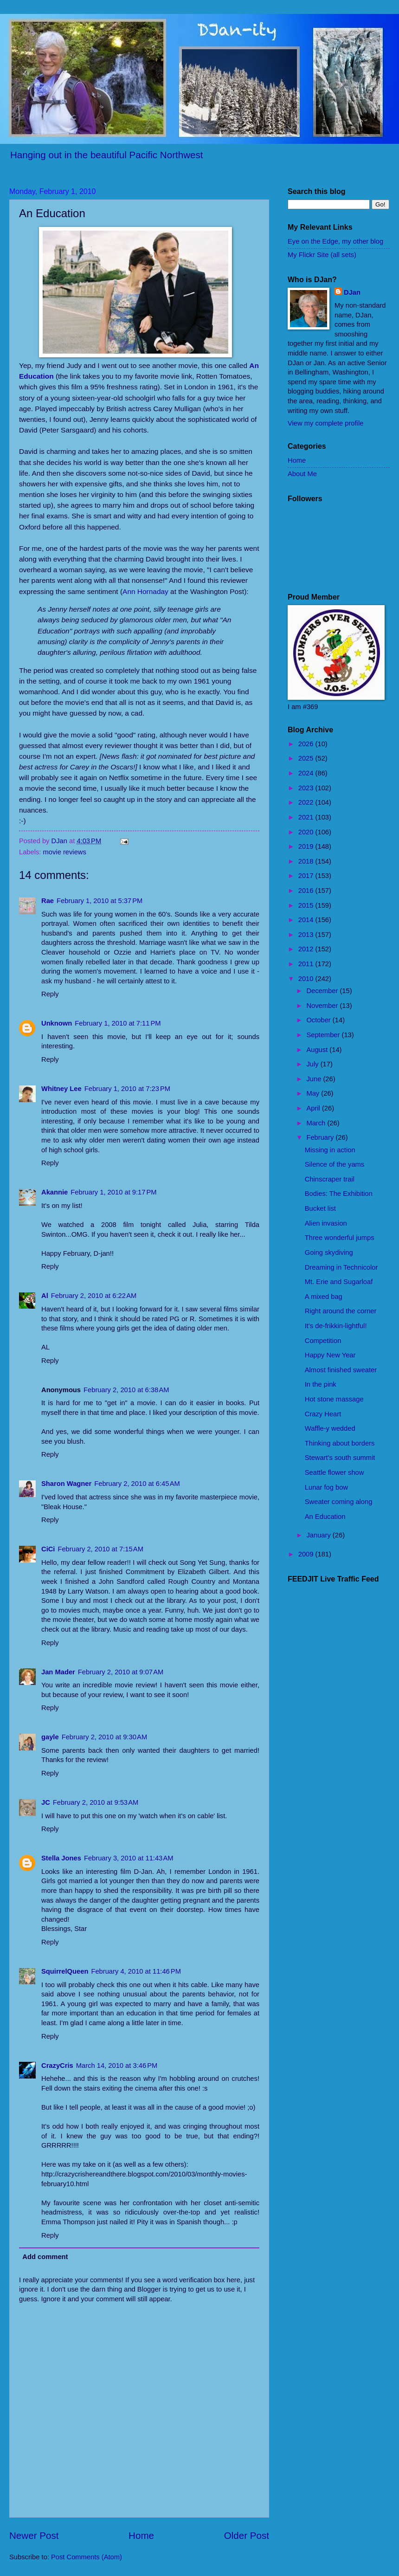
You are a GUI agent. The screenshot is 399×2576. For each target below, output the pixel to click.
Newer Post (33, 2535)
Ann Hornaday (145, 591)
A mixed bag (323, 1296)
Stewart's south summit (340, 1457)
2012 (306, 949)
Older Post (246, 2535)
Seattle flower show (334, 1472)
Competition (323, 1340)
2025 (306, 758)
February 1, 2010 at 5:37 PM (99, 900)
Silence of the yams (334, 1164)
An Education (325, 1516)
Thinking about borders (340, 1443)
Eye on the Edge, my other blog (335, 241)
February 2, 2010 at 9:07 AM (121, 1672)
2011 (306, 964)
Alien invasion (326, 1223)
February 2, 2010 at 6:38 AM (126, 1390)
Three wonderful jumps (339, 1237)
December (323, 990)
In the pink (320, 1384)
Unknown (56, 1023)
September (323, 1035)
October (319, 1020)
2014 (306, 919)
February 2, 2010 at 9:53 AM (96, 1802)
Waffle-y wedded (330, 1428)
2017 (306, 875)
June (314, 1079)
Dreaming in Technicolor (341, 1267)
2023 (306, 788)
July (313, 1064)
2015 (306, 905)
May (313, 1093)
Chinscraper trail (329, 1179)
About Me (302, 474)
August (317, 1049)
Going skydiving (329, 1252)
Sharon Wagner (66, 1483)
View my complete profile (325, 423)
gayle (50, 1737)
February (320, 1137)
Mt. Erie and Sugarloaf (339, 1281)
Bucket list (320, 1208)
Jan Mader (58, 1672)
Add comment (45, 2256)
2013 (306, 934)
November (323, 1005)
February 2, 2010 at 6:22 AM (94, 1295)
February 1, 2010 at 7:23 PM (127, 1088)
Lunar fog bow (326, 1487)
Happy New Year (330, 1355)
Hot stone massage (334, 1399)
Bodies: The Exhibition (339, 1193)
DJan (352, 292)
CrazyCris (57, 2065)
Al (44, 1295)
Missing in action (330, 1150)
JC (45, 1802)
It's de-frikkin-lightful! (336, 1326)
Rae (47, 900)
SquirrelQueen (64, 1971)
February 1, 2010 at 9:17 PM (113, 1192)
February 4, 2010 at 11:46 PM (136, 1971)
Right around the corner (341, 1311)
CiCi (48, 1549)
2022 (306, 802)
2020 (306, 832)
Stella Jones (61, 1858)
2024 (306, 773)
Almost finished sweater (341, 1370)
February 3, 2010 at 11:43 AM (129, 1858)
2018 (306, 861)
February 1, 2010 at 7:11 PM (118, 1023)
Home (141, 2535)
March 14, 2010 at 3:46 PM (117, 2065)
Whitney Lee (61, 1088)
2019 (306, 846)
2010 (306, 978)
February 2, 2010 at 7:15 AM (100, 1549)
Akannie (54, 1192)
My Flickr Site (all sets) (322, 254)
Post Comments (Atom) (86, 2557)
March (316, 1123)
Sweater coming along (339, 1501)
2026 (306, 744)
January (319, 1535)
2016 (306, 890)
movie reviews (64, 852)
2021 (306, 817)
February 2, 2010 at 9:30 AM (105, 1737)
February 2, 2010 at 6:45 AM (137, 1483)
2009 (306, 1554)
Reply (50, 994)
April (314, 1108)
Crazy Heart (323, 1414)
